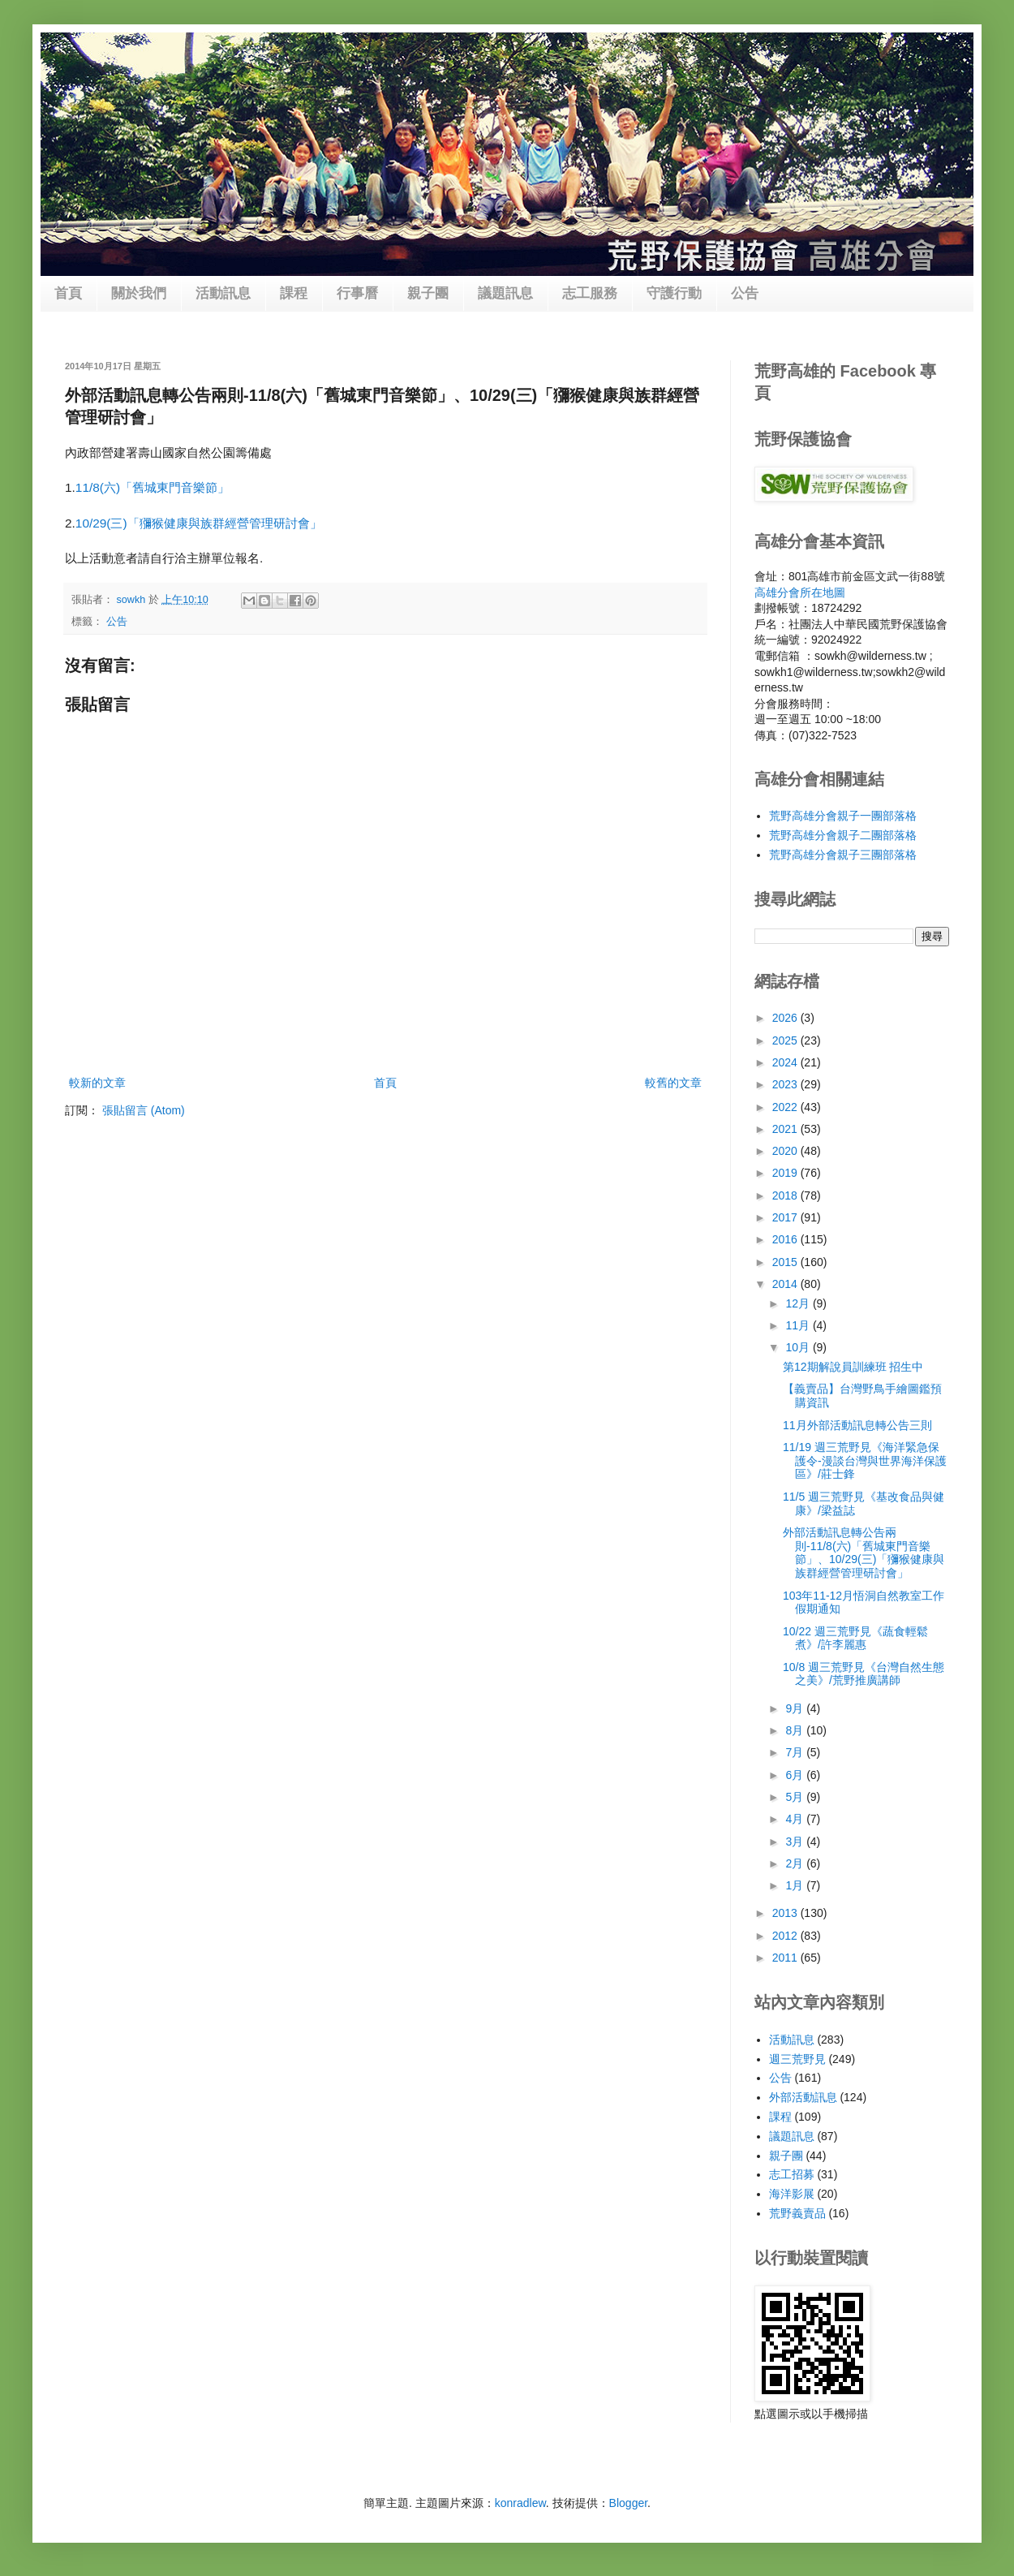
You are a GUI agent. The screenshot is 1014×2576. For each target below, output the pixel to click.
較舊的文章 (673, 1082)
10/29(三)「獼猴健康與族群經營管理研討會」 (198, 523)
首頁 (68, 293)
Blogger (628, 2502)
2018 (786, 1195)
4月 (795, 1818)
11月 (798, 1325)
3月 (795, 1841)
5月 (795, 1796)
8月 (795, 1730)
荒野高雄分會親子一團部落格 (843, 815)
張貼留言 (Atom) (143, 1110)
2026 (786, 1017)
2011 (786, 1957)
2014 (786, 1283)
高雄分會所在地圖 (799, 592)
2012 (786, 1935)
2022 (786, 1107)
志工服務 (589, 293)
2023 (786, 1084)
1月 (795, 1885)
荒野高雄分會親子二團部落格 (843, 835)
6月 (795, 1774)
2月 (795, 1863)
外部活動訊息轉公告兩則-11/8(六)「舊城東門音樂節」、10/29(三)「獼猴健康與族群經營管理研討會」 (863, 1552)
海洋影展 (791, 2193)
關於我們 (138, 293)
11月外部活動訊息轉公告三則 (857, 1425)
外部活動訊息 (803, 2097)
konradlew (520, 2502)
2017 (786, 1217)
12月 (798, 1303)
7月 (795, 1752)
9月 (795, 1708)
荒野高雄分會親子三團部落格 (843, 854)
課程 (293, 293)
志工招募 (791, 2174)
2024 (786, 1062)
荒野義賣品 (797, 2213)
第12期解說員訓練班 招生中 (853, 1366)
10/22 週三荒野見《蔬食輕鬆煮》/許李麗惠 (855, 1638)
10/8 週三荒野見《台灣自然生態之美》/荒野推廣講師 (863, 1674)
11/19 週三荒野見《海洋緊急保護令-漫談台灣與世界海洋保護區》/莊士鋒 (865, 1461)
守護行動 (674, 293)
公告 (744, 293)
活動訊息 (223, 293)
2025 (786, 1040)
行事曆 (357, 293)
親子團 (428, 293)
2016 (786, 1239)
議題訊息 (505, 293)
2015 (786, 1262)
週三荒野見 (797, 2059)
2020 (786, 1150)
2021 (786, 1128)
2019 (786, 1172)
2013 (786, 1912)
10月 (798, 1347)
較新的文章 (97, 1082)
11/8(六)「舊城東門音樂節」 (152, 487)
